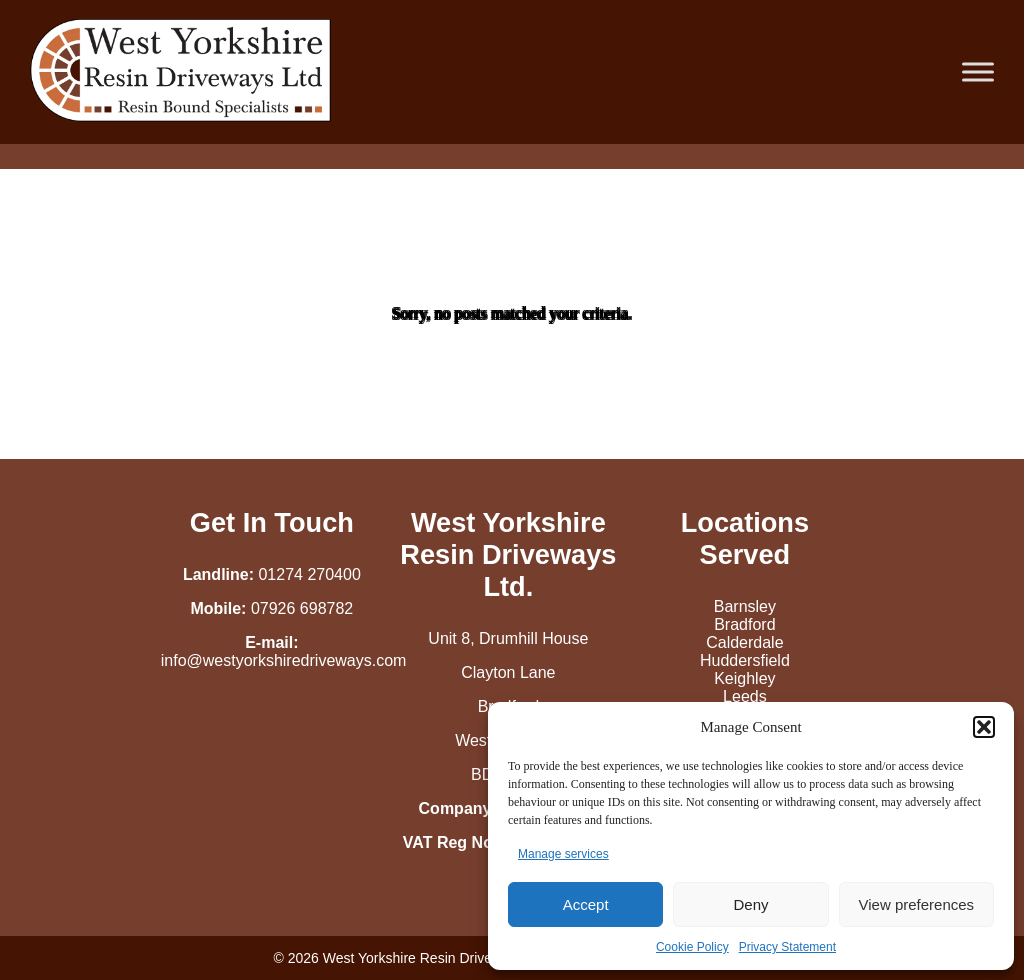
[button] (984, 727)
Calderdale (744, 642)
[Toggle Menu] (978, 71)
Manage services (563, 854)
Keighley (744, 678)
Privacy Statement (787, 947)
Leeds (745, 696)
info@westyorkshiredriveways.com (284, 660)
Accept (586, 904)
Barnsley (745, 606)
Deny (750, 904)
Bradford (744, 624)
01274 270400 (309, 574)
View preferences (917, 904)
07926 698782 (302, 608)
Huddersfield (745, 660)
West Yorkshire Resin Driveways (423, 958)
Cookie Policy (692, 947)
